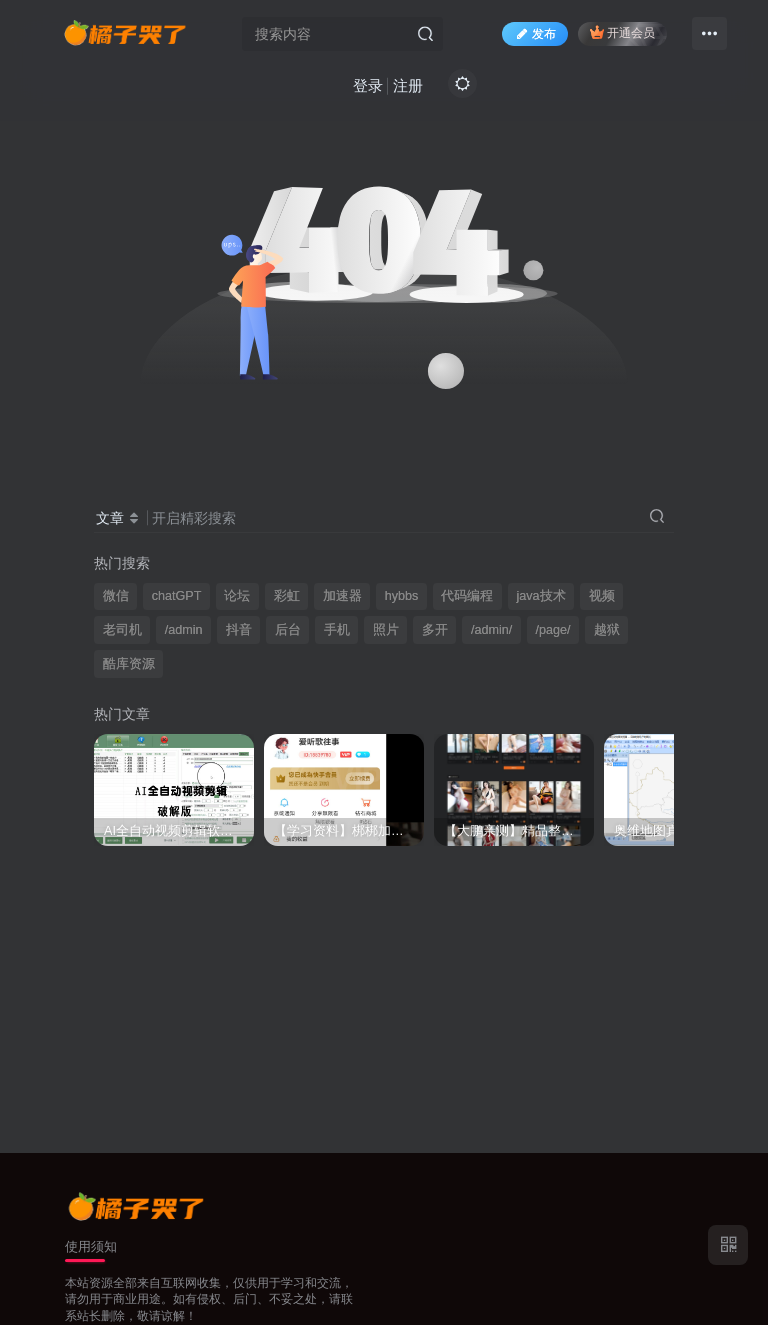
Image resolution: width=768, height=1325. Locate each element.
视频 (602, 596)
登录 (368, 85)
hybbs (402, 596)
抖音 (239, 630)
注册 (408, 85)
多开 (435, 630)
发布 (535, 34)
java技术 (541, 596)
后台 (288, 630)
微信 (116, 596)
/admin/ (491, 630)
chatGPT (177, 596)
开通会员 (622, 32)
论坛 (237, 596)
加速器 (342, 596)
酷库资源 (129, 664)
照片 (386, 630)
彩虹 (287, 596)
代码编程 (467, 596)
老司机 (122, 630)
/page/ (552, 630)
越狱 (607, 630)
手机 (337, 630)
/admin (184, 630)
